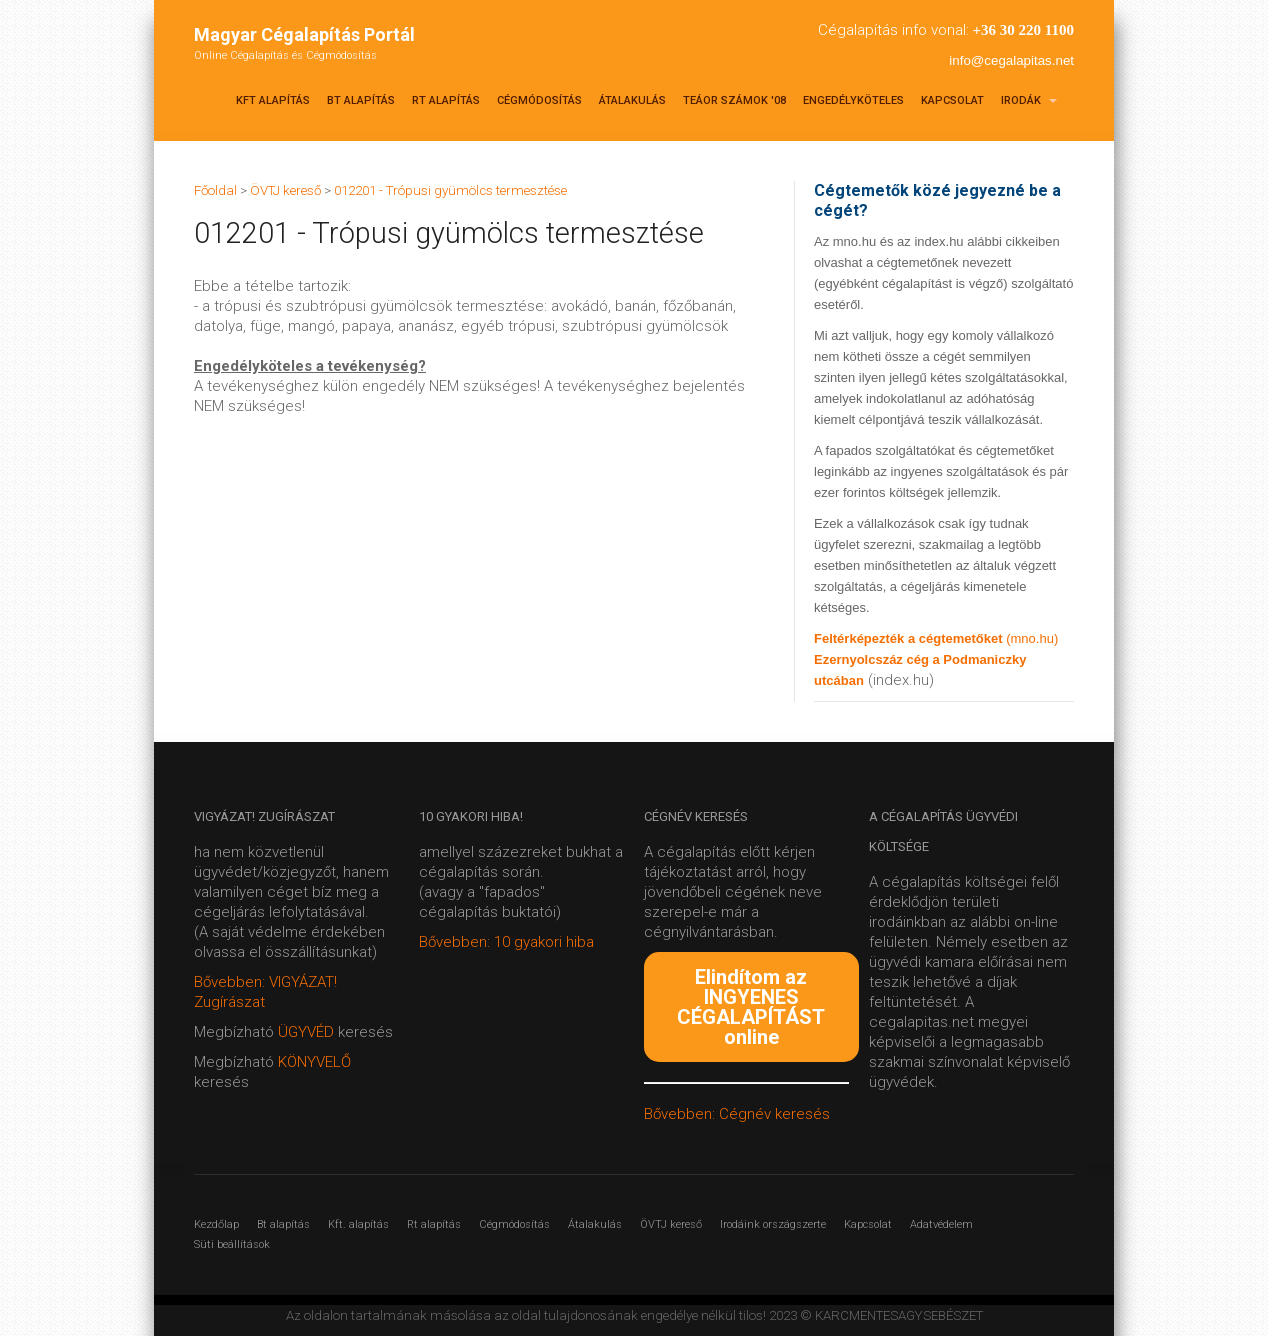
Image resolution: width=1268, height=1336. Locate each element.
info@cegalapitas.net (1011, 60)
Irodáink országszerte (773, 1224)
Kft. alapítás (358, 1224)
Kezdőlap (216, 1224)
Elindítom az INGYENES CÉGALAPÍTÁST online (751, 1007)
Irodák (1029, 100)
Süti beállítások (232, 1244)
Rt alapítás (446, 100)
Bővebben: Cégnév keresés (737, 1114)
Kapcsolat (952, 100)
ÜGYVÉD (306, 1032)
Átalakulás (632, 100)
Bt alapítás (361, 100)
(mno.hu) (1032, 638)
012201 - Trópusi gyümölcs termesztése (450, 190)
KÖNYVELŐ (314, 1062)
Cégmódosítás (539, 100)
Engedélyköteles (853, 100)
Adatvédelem (941, 1224)
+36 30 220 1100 (1023, 30)
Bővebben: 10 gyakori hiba (506, 942)
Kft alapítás (273, 100)
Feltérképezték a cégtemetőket (910, 638)
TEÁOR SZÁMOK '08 (734, 100)
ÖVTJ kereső (671, 1224)
